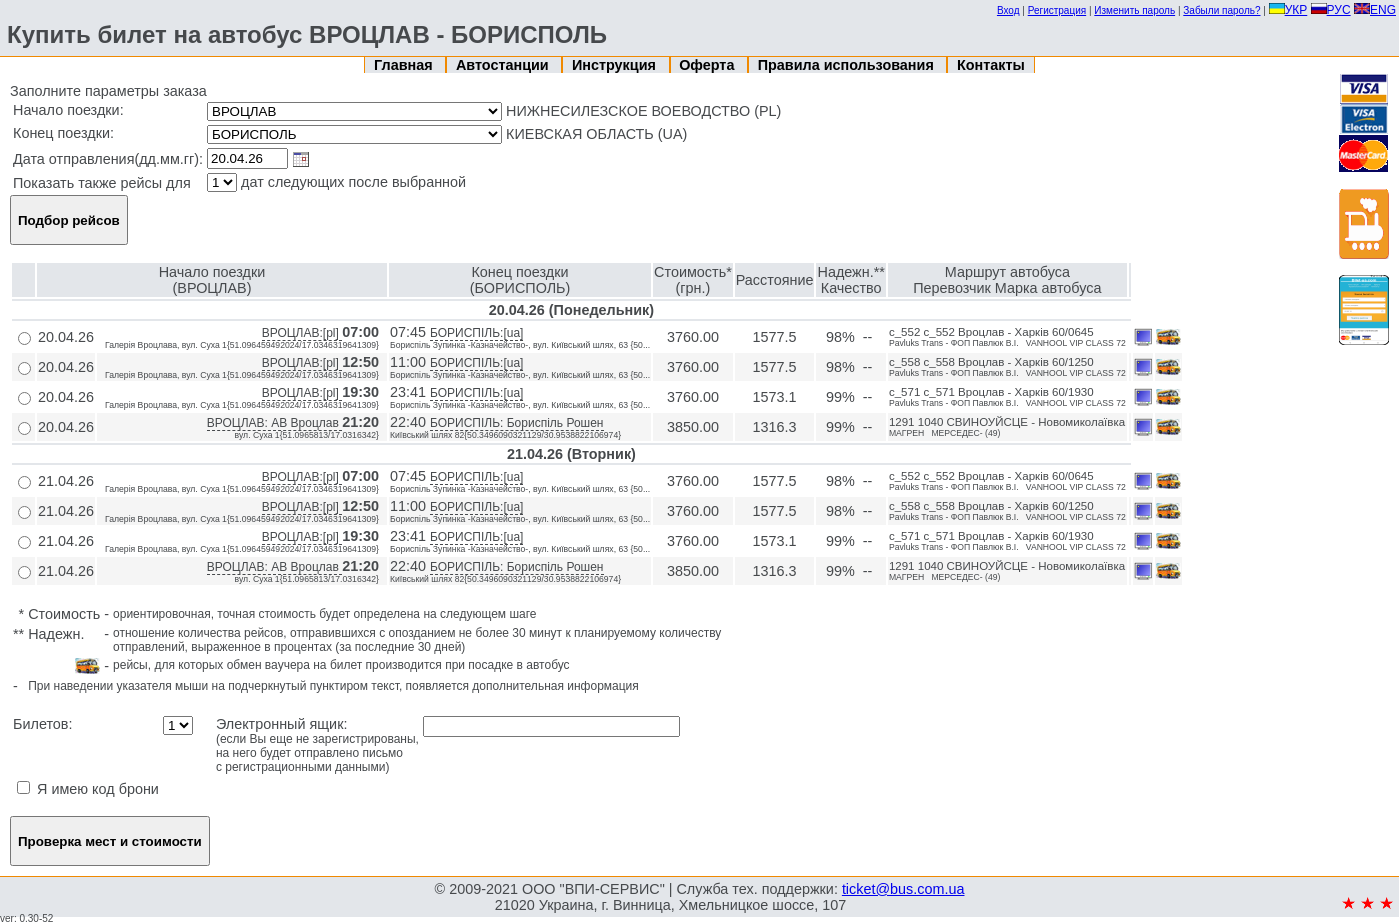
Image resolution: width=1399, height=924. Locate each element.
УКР (1288, 10)
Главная (405, 65)
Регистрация (1057, 10)
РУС (1331, 10)
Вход (1008, 10)
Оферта (708, 65)
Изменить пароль (1134, 10)
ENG (1375, 10)
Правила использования (848, 65)
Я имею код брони (88, 789)
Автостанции (504, 65)
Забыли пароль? (1221, 10)
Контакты (991, 65)
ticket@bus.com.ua (903, 889)
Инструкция (616, 65)
